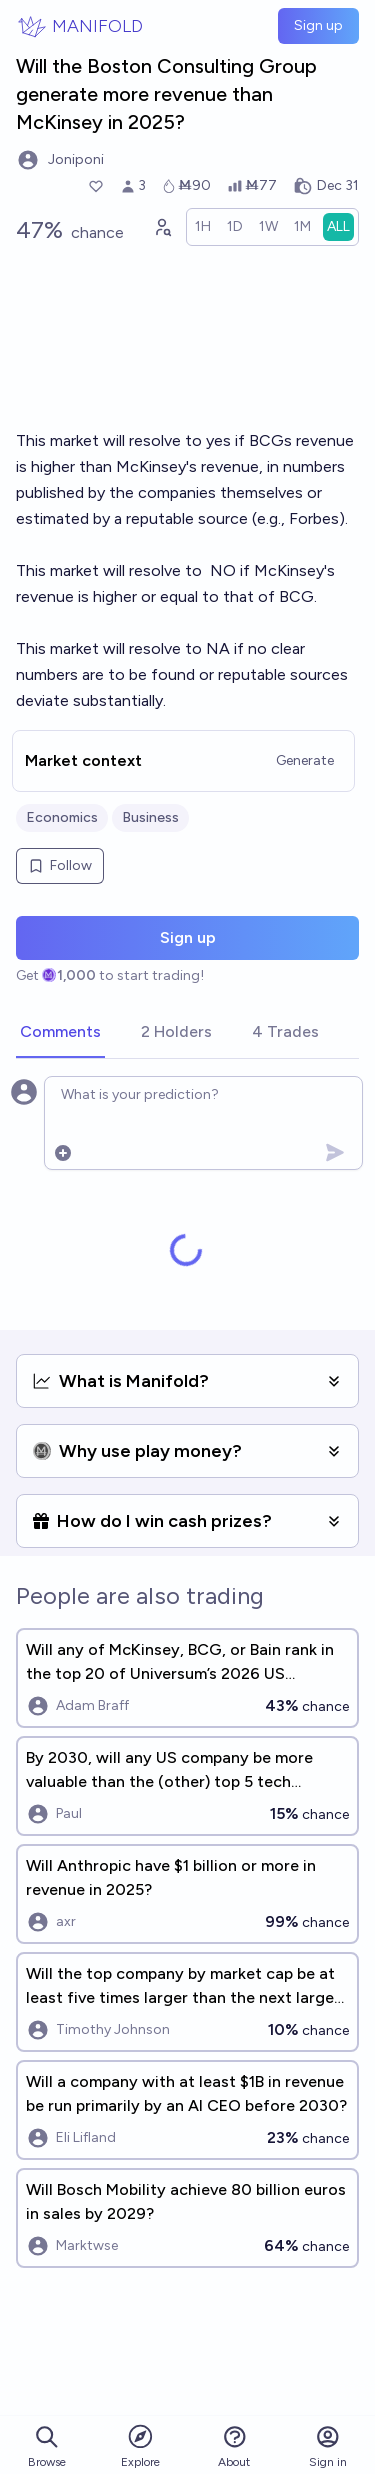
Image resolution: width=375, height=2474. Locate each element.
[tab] (60, 1033)
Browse (47, 2446)
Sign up (318, 25)
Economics (62, 817)
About (234, 2446)
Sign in (328, 2446)
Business (150, 817)
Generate (305, 760)
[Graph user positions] (162, 227)
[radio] (203, 227)
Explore (140, 2445)
